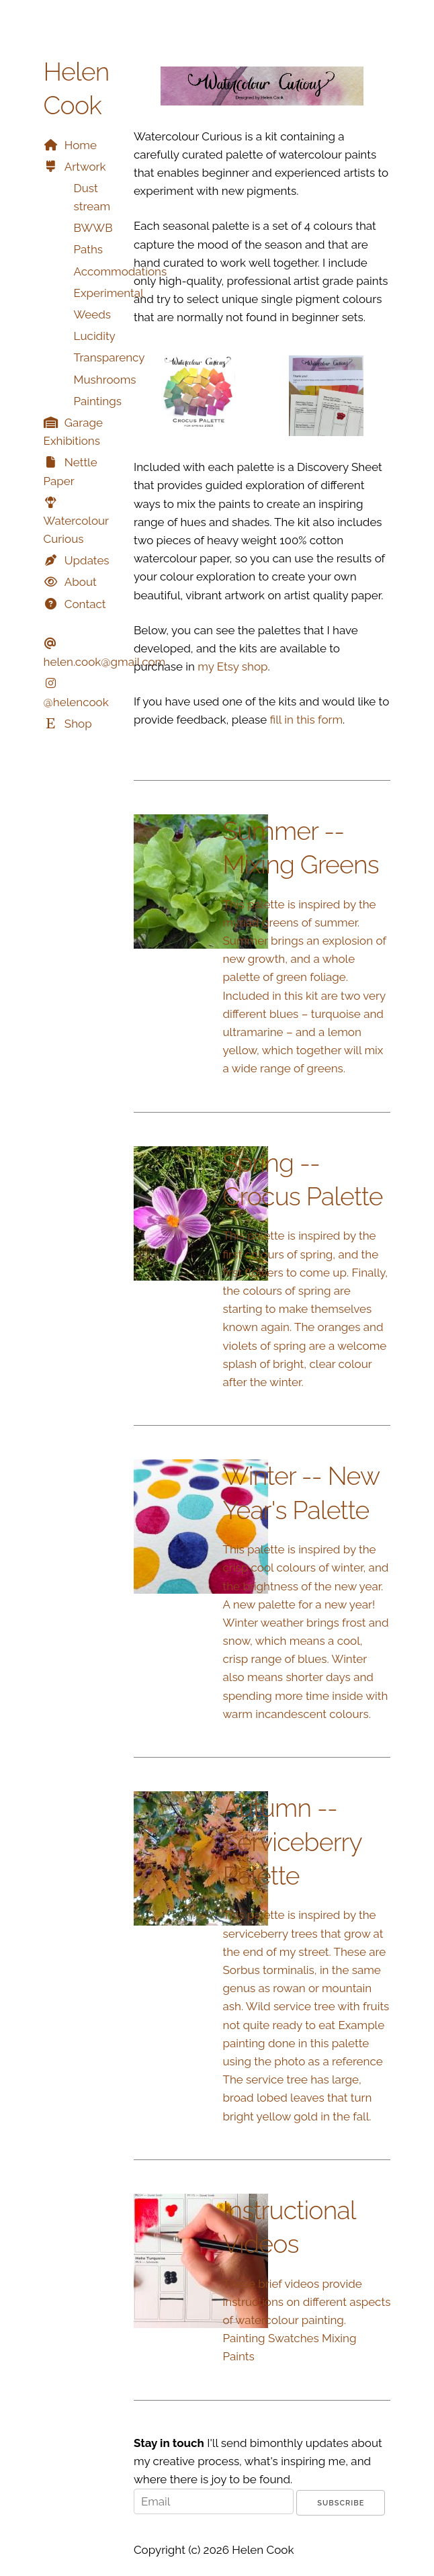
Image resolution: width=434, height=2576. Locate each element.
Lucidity (95, 336)
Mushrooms (105, 379)
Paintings (98, 401)
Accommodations (120, 271)
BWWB (93, 227)
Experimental (109, 293)
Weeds (92, 314)
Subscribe (340, 2503)
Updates (87, 560)
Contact (85, 604)
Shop (78, 723)
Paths (88, 249)
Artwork (85, 166)
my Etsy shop (232, 666)
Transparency (109, 357)
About (80, 582)
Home (80, 145)
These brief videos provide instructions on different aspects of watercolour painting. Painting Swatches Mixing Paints (307, 2320)
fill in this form (306, 719)
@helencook (76, 702)
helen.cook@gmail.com (105, 662)
